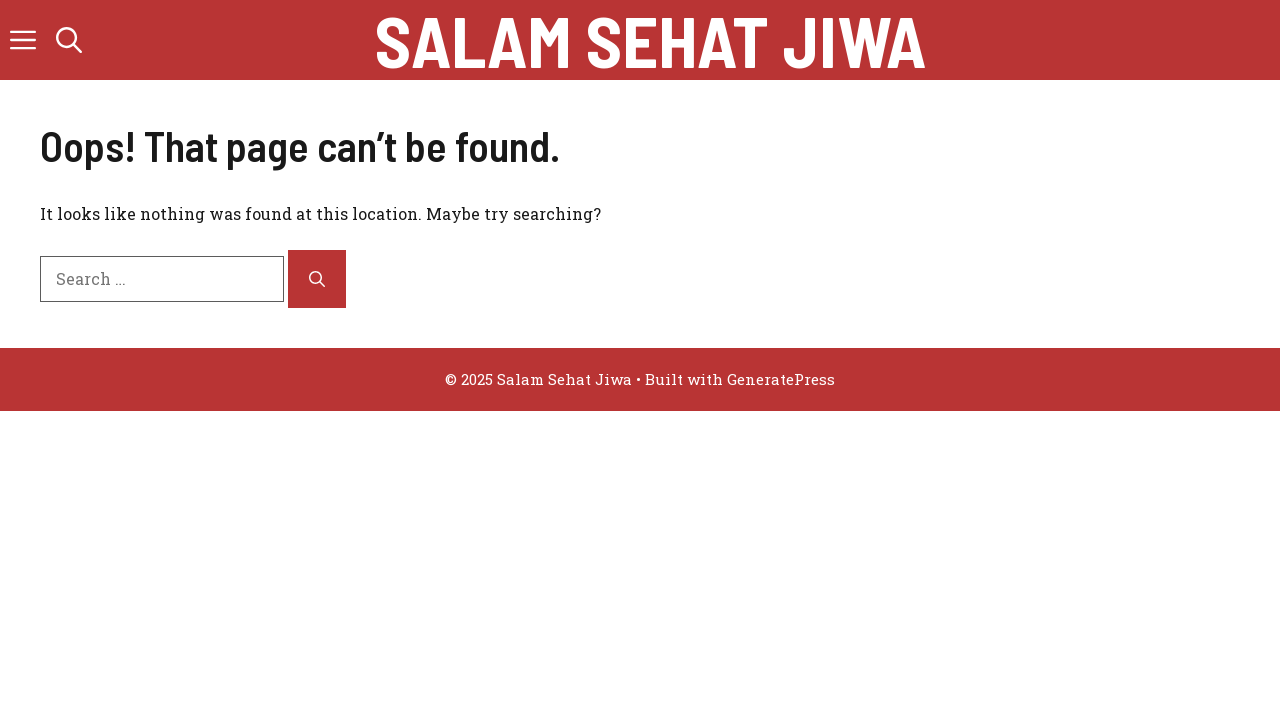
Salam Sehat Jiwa (650, 40)
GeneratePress (781, 379)
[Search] (317, 279)
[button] (69, 40)
